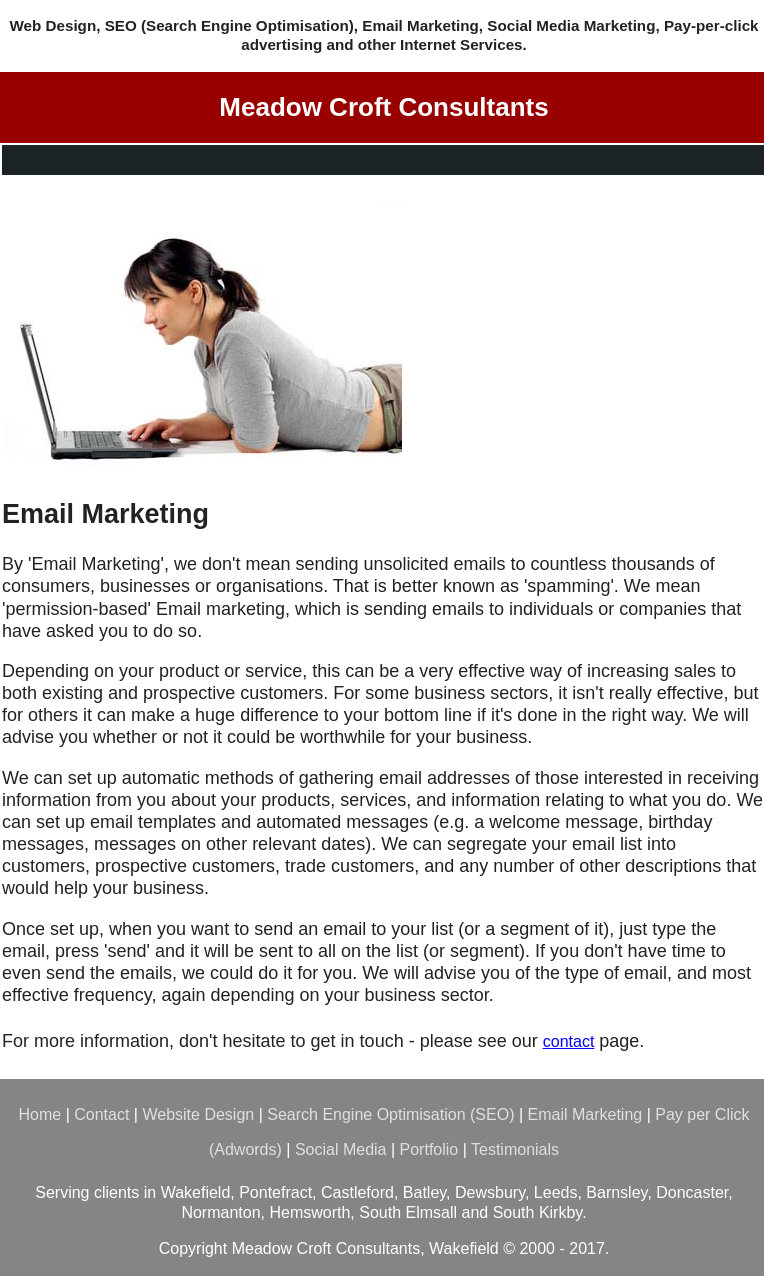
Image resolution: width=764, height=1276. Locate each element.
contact (569, 1041)
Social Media (341, 1149)
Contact (101, 1114)
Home (40, 1114)
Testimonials (515, 1149)
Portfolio (429, 1149)
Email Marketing (585, 1114)
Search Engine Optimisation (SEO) (390, 1114)
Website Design (198, 1114)
